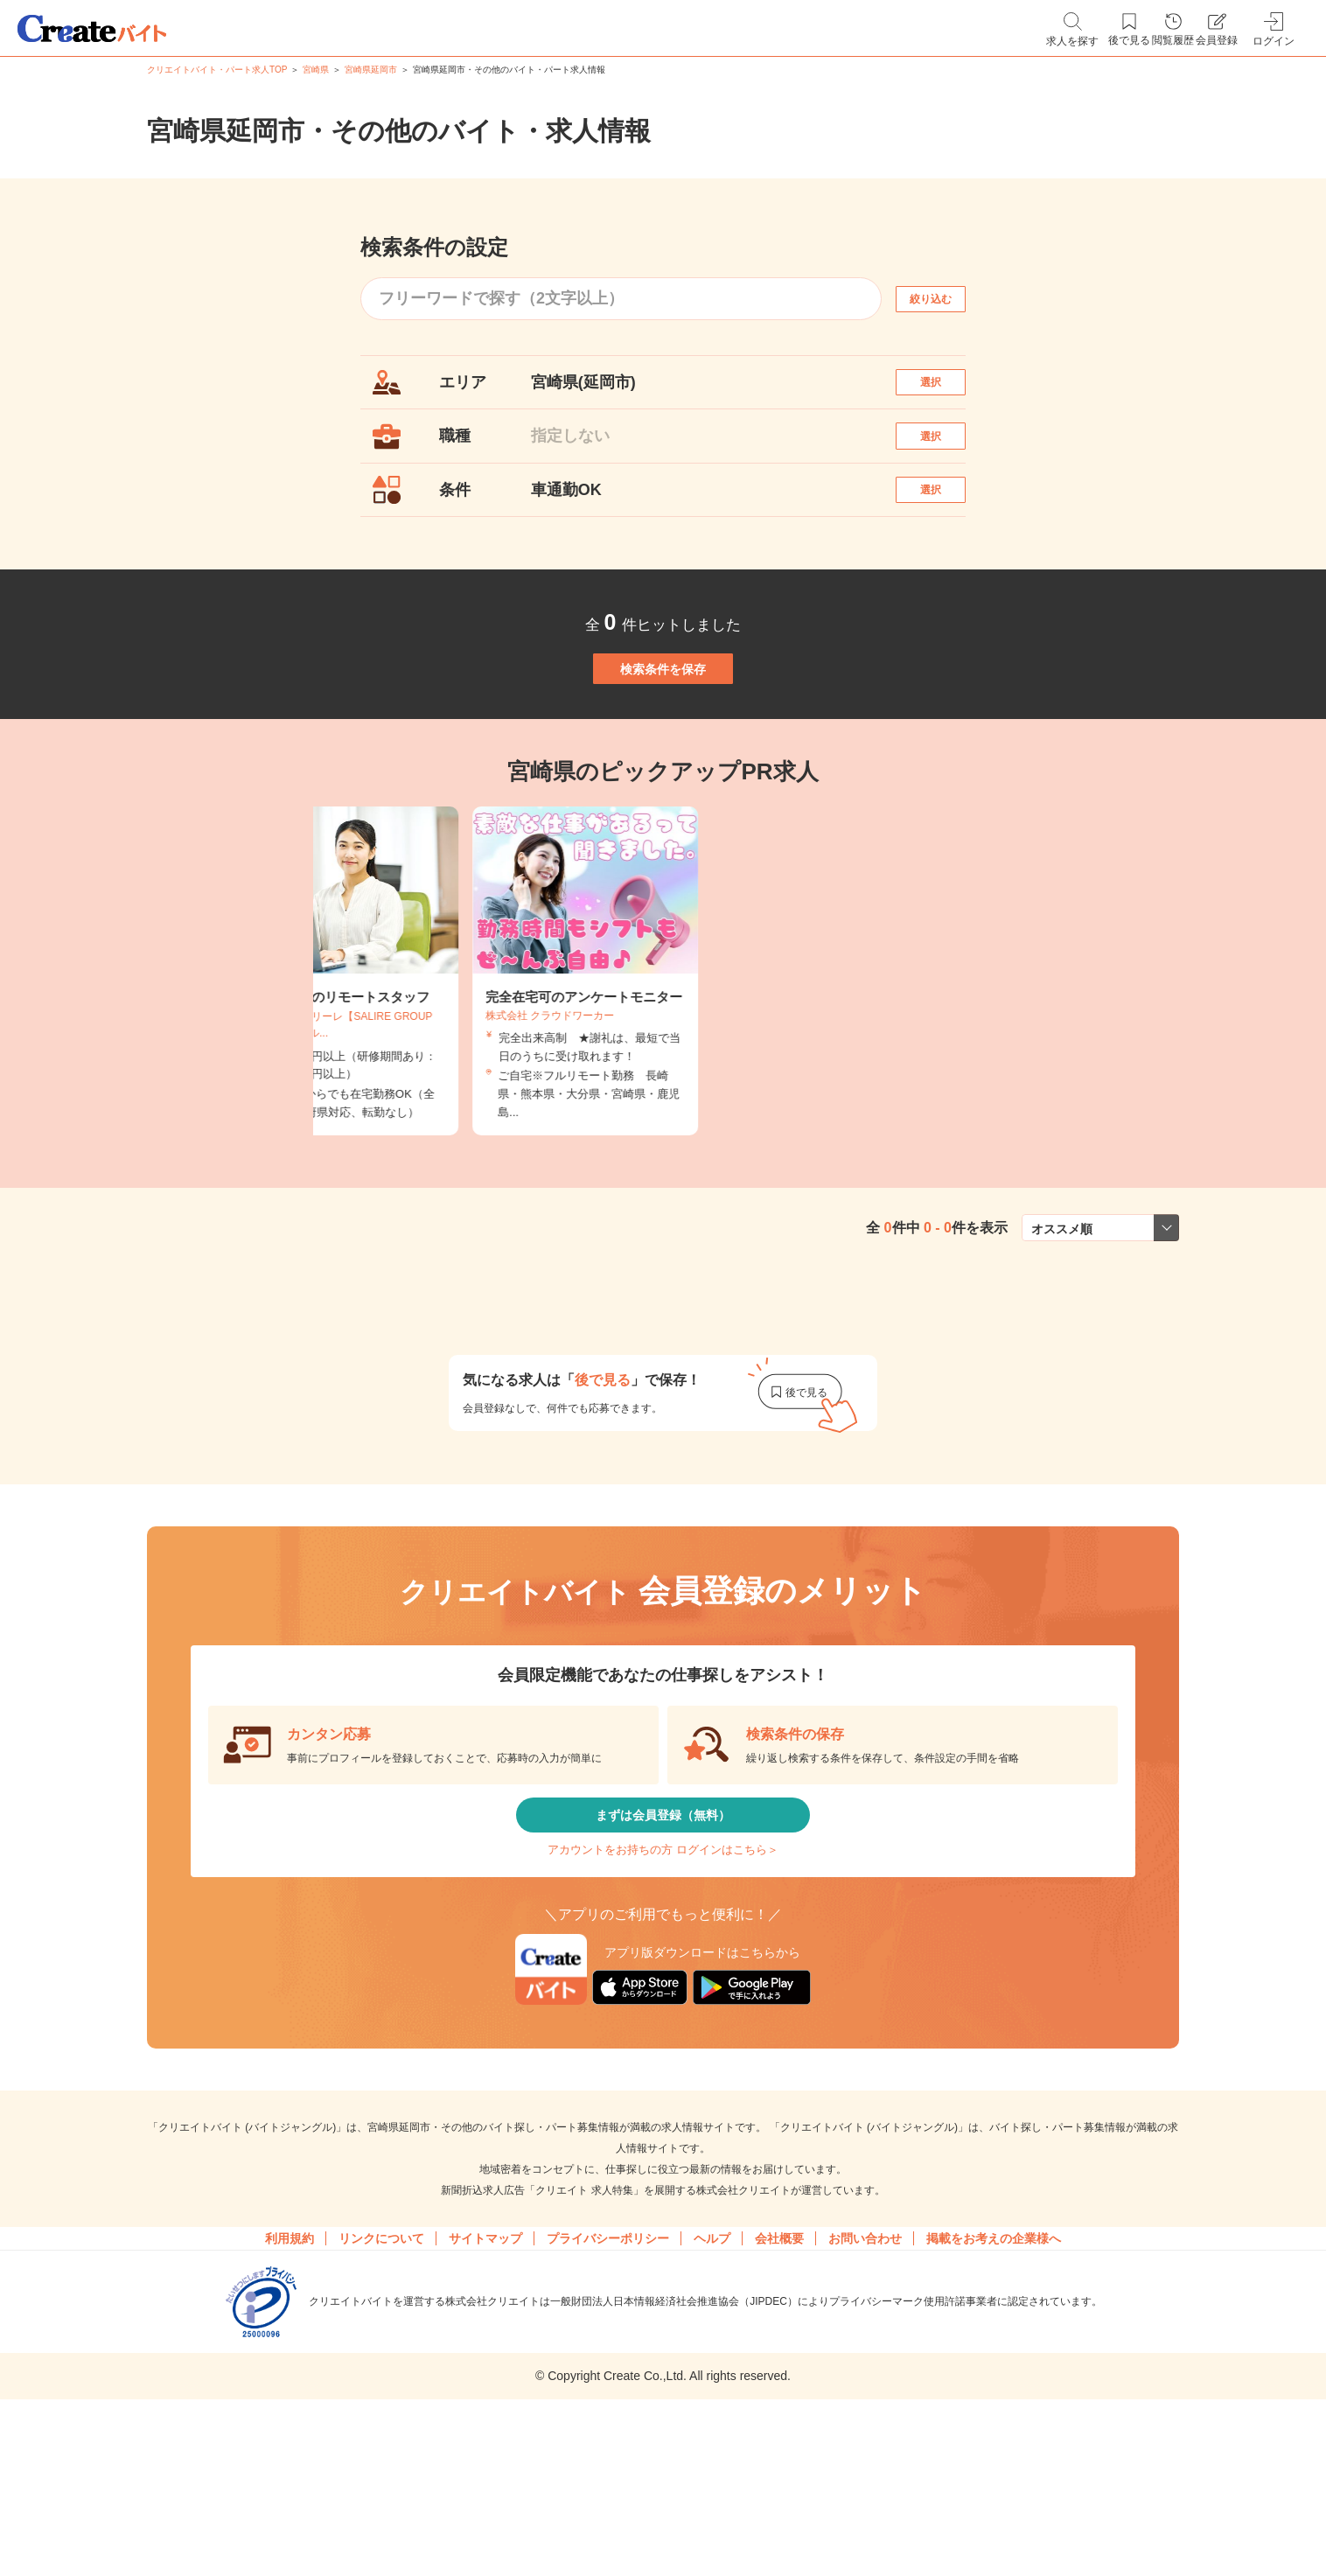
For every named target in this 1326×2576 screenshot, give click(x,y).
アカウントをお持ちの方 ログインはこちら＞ (663, 1963)
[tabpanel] (663, 1055)
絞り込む (946, 298)
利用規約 (289, 2365)
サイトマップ (485, 2365)
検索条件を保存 (663, 734)
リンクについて (381, 2365)
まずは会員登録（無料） (663, 1910)
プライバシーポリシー (608, 2365)
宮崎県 (316, 69)
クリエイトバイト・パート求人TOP (217, 69)
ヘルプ (712, 2365)
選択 (946, 390)
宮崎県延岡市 (371, 69)
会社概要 (779, 2365)
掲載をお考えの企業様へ (993, 2365)
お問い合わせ (865, 2365)
